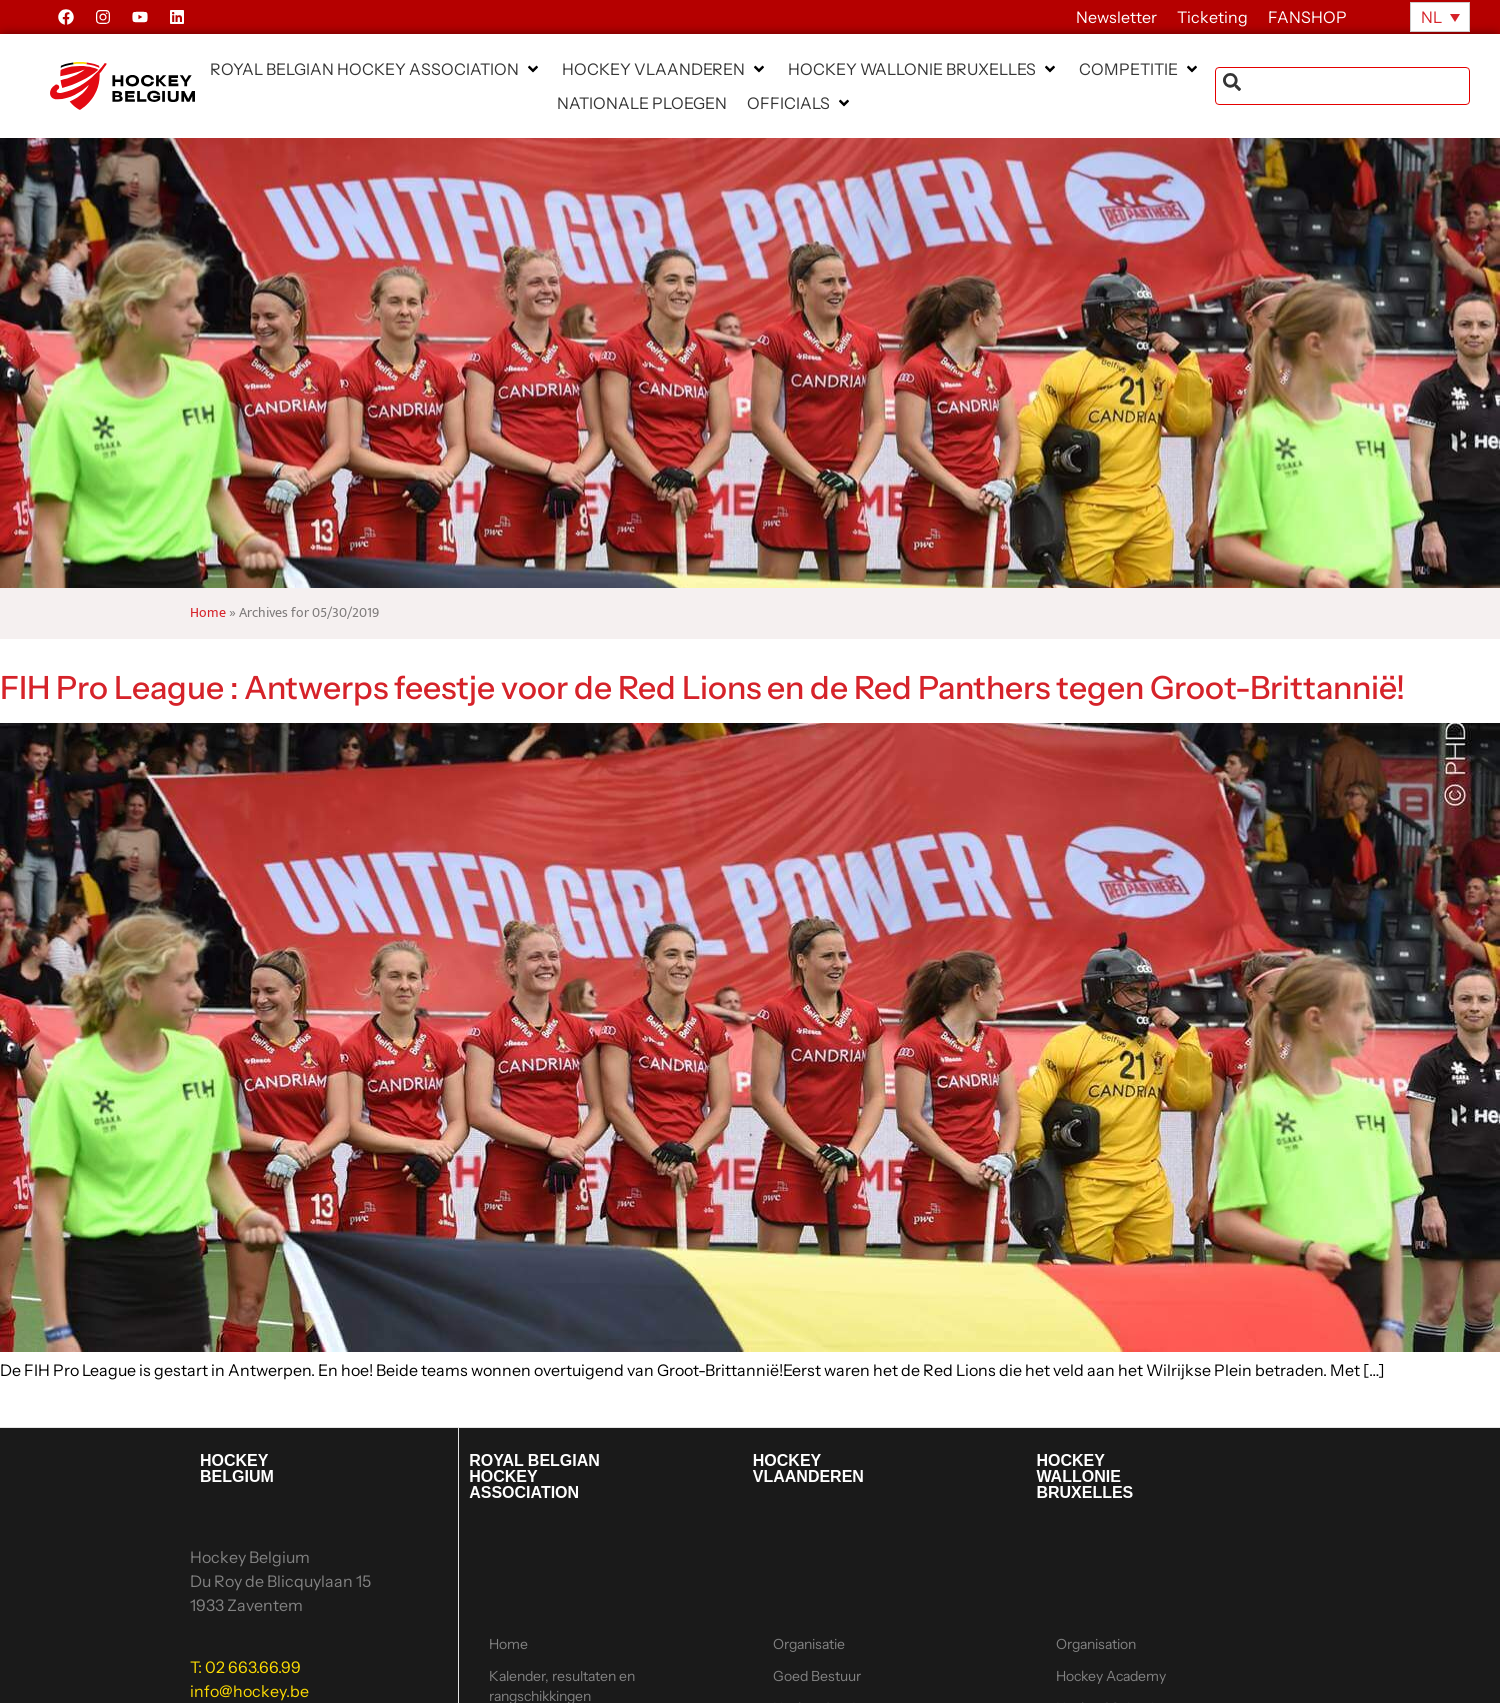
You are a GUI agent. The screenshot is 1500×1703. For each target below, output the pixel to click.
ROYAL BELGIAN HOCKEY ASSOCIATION (534, 1476)
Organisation (1096, 1644)
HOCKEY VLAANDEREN (808, 1468)
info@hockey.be (249, 1691)
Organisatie (809, 1644)
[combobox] (1342, 86)
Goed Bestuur (817, 1676)
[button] (376, 69)
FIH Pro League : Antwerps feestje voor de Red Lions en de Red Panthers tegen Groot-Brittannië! (702, 687)
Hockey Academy (1111, 1676)
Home (208, 613)
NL (1431, 17)
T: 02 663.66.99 (245, 1667)
